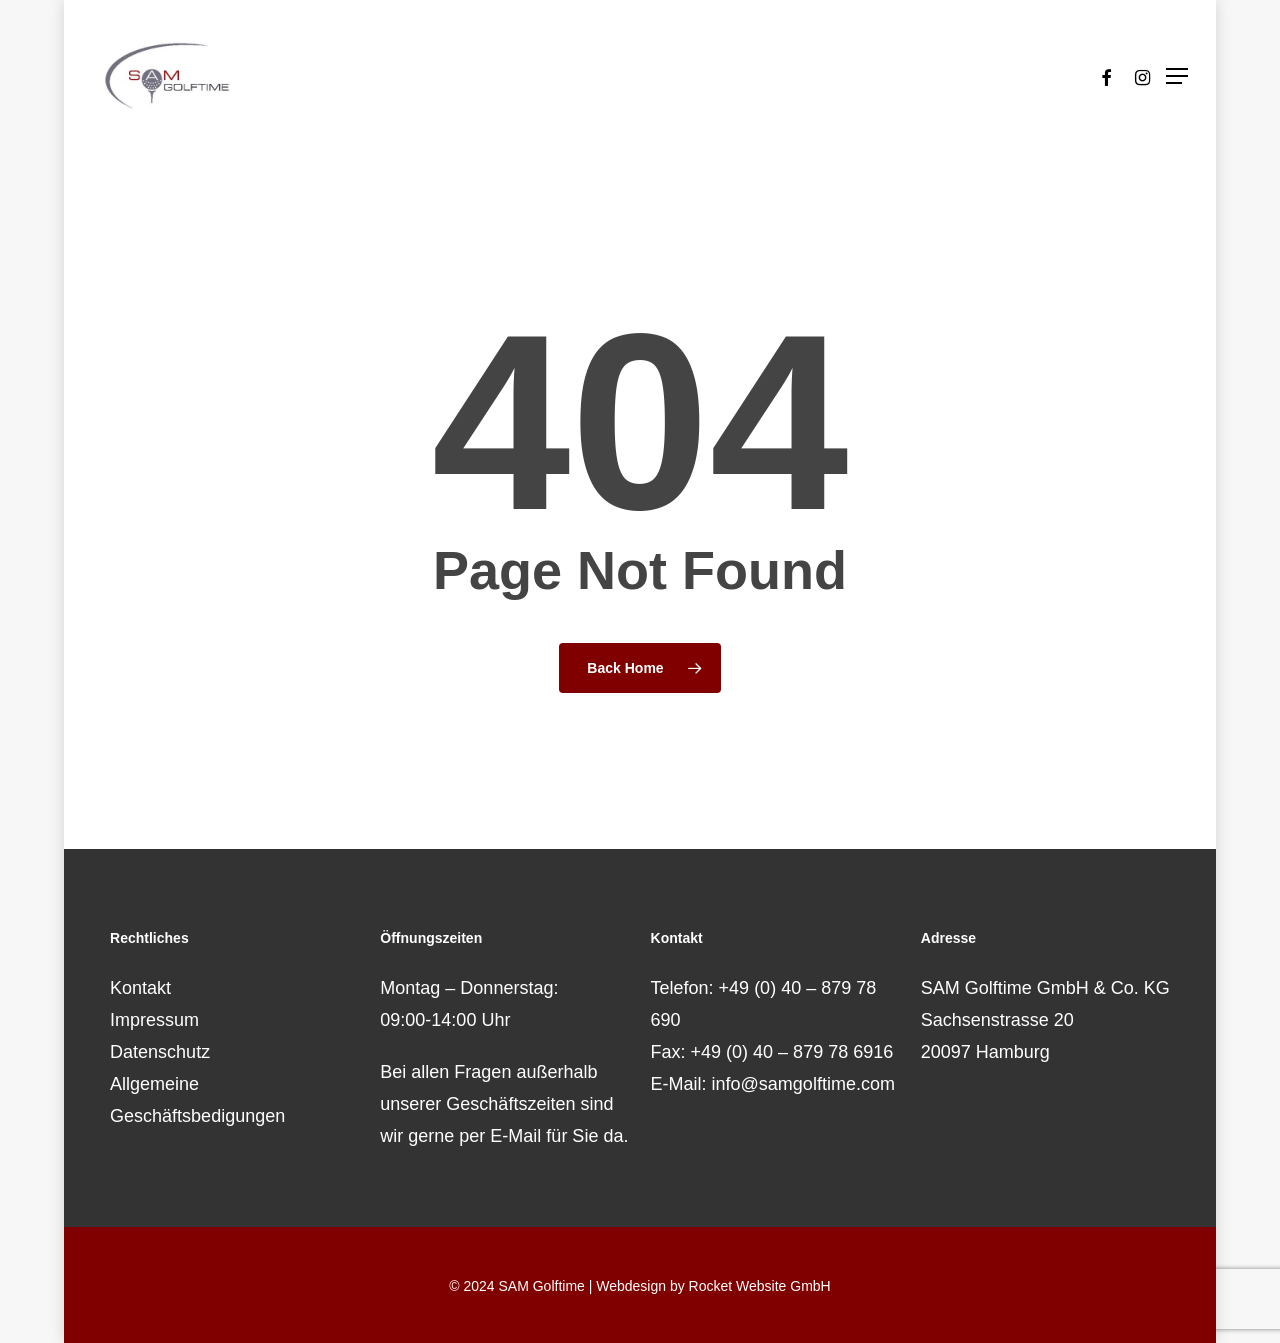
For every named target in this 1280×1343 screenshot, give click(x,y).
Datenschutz (160, 1052)
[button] (1177, 76)
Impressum (154, 1020)
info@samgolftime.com (803, 1084)
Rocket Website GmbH (760, 1286)
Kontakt (140, 988)
